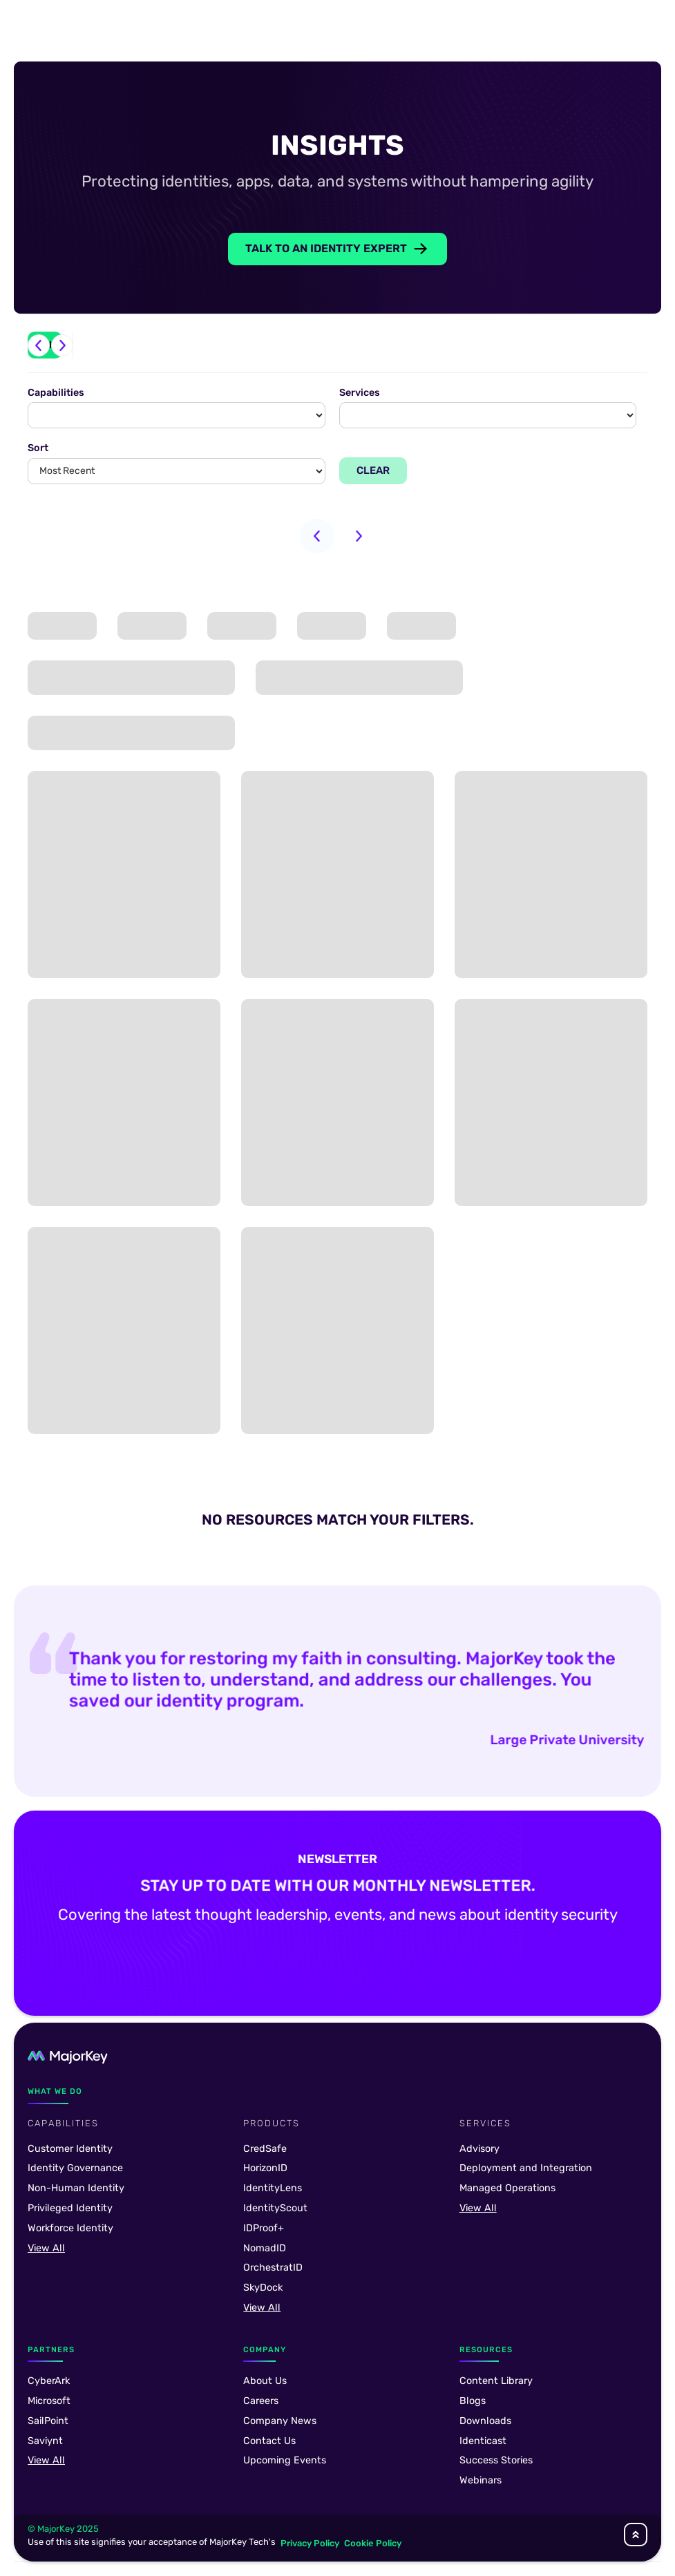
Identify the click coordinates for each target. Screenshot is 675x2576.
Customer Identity (70, 2149)
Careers (260, 2401)
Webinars (480, 2480)
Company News (279, 2421)
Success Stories (496, 2460)
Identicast (482, 2441)
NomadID (264, 2248)
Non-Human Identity (76, 2188)
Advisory (479, 2149)
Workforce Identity (70, 2228)
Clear (373, 470)
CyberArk (49, 2381)
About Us (265, 2381)
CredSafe (265, 2149)
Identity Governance (75, 2168)
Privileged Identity (70, 2208)
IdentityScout (275, 2208)
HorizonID (265, 2168)
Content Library (496, 2381)
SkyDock (263, 2287)
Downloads (485, 2421)
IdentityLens (272, 2188)
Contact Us (269, 2441)
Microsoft (49, 2401)
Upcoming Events (284, 2460)
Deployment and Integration (525, 2168)
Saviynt (45, 2441)
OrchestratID (273, 2267)
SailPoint (48, 2421)
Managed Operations (507, 2188)
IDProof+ (263, 2228)
